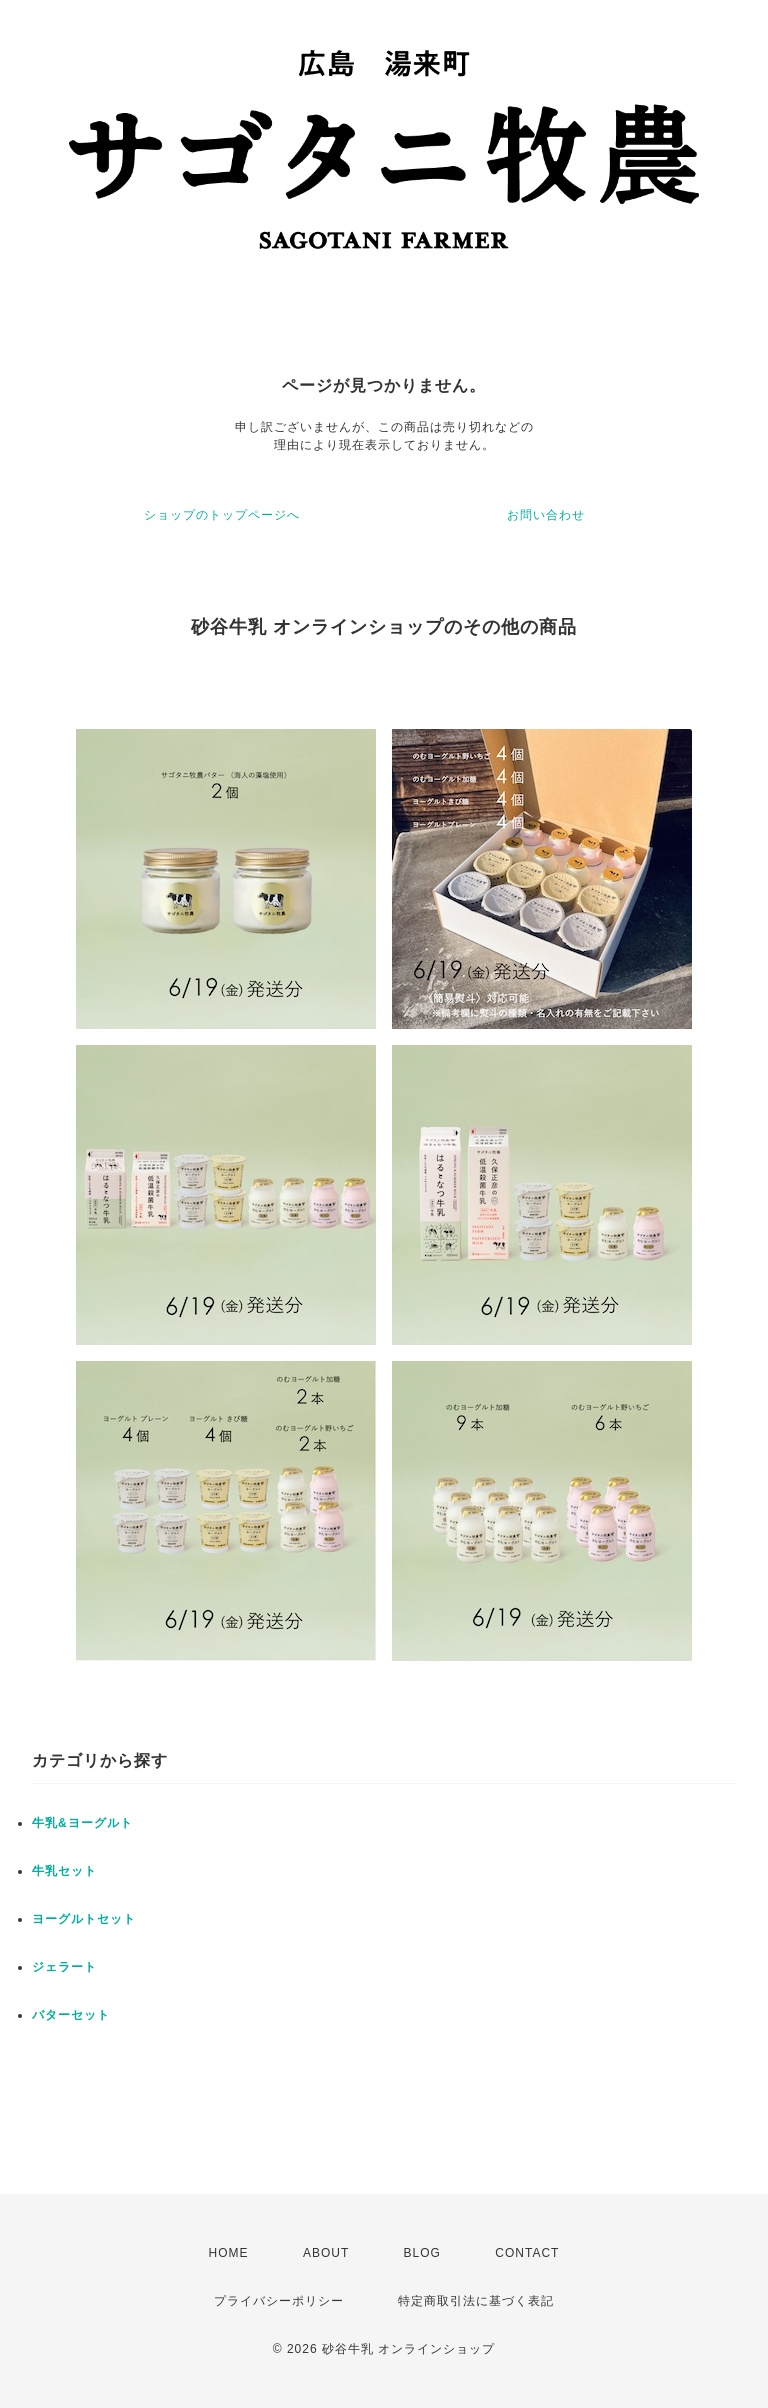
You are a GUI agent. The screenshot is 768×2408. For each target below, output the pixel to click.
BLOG (422, 2253)
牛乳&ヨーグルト (82, 1823)
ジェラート (64, 1967)
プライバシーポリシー (279, 2301)
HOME (229, 2253)
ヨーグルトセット (84, 1919)
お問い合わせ (546, 515)
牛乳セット (64, 1871)
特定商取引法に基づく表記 (476, 2301)
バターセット (71, 2015)
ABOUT (326, 2253)
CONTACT (527, 2253)
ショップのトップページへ (222, 515)
